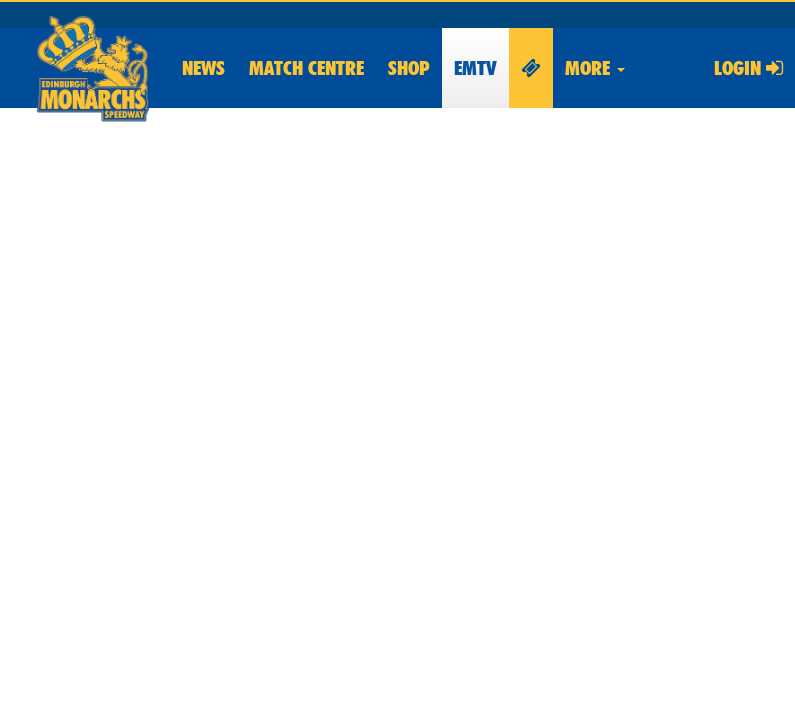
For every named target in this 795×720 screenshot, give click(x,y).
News (203, 68)
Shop (409, 68)
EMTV (475, 68)
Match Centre (306, 68)
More (595, 68)
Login (748, 68)
